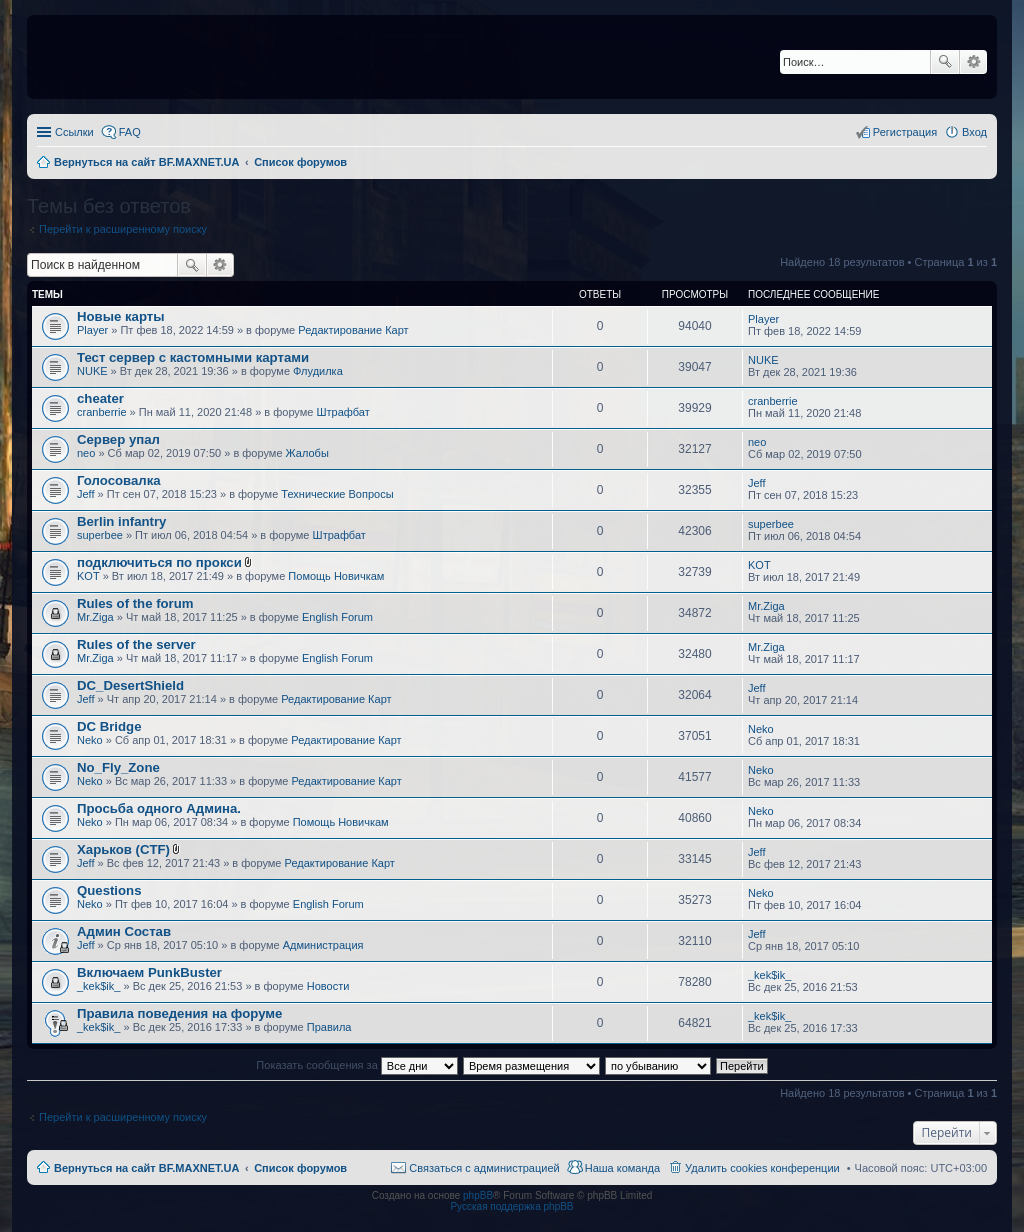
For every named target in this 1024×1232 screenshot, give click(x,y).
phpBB (478, 1195)
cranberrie (102, 412)
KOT (88, 576)
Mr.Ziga (95, 617)
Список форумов (300, 1168)
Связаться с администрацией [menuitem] (484, 1168)
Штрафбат (343, 412)
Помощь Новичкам (336, 576)
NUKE (92, 371)
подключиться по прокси (159, 562)
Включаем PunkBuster (149, 972)
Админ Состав (124, 931)
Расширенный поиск (973, 62)
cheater (100, 398)
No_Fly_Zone (118, 767)
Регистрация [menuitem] (905, 132)
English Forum (337, 617)
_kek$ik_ (98, 986)
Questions (109, 890)
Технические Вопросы (337, 494)
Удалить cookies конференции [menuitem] (762, 1168)
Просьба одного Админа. (159, 808)
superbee (100, 535)
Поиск (945, 62)
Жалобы (307, 453)
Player (92, 330)
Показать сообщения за (356, 1065)
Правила (329, 1027)
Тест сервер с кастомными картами (193, 357)
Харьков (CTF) (123, 849)
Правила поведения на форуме (179, 1013)
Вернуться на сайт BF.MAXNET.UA (146, 1168)
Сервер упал (118, 439)
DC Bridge (109, 726)
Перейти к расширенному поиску (123, 229)
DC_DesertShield (130, 685)
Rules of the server (136, 644)
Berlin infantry (121, 521)
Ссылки (74, 132)
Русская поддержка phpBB (511, 1206)
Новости (328, 986)
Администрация (323, 945)
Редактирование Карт (353, 330)
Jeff (86, 494)
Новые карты (120, 316)
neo (86, 453)
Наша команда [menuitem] (622, 1168)
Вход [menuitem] (974, 132)
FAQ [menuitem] (130, 132)
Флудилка (318, 371)
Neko (90, 740)
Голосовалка (119, 480)
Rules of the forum (135, 603)
